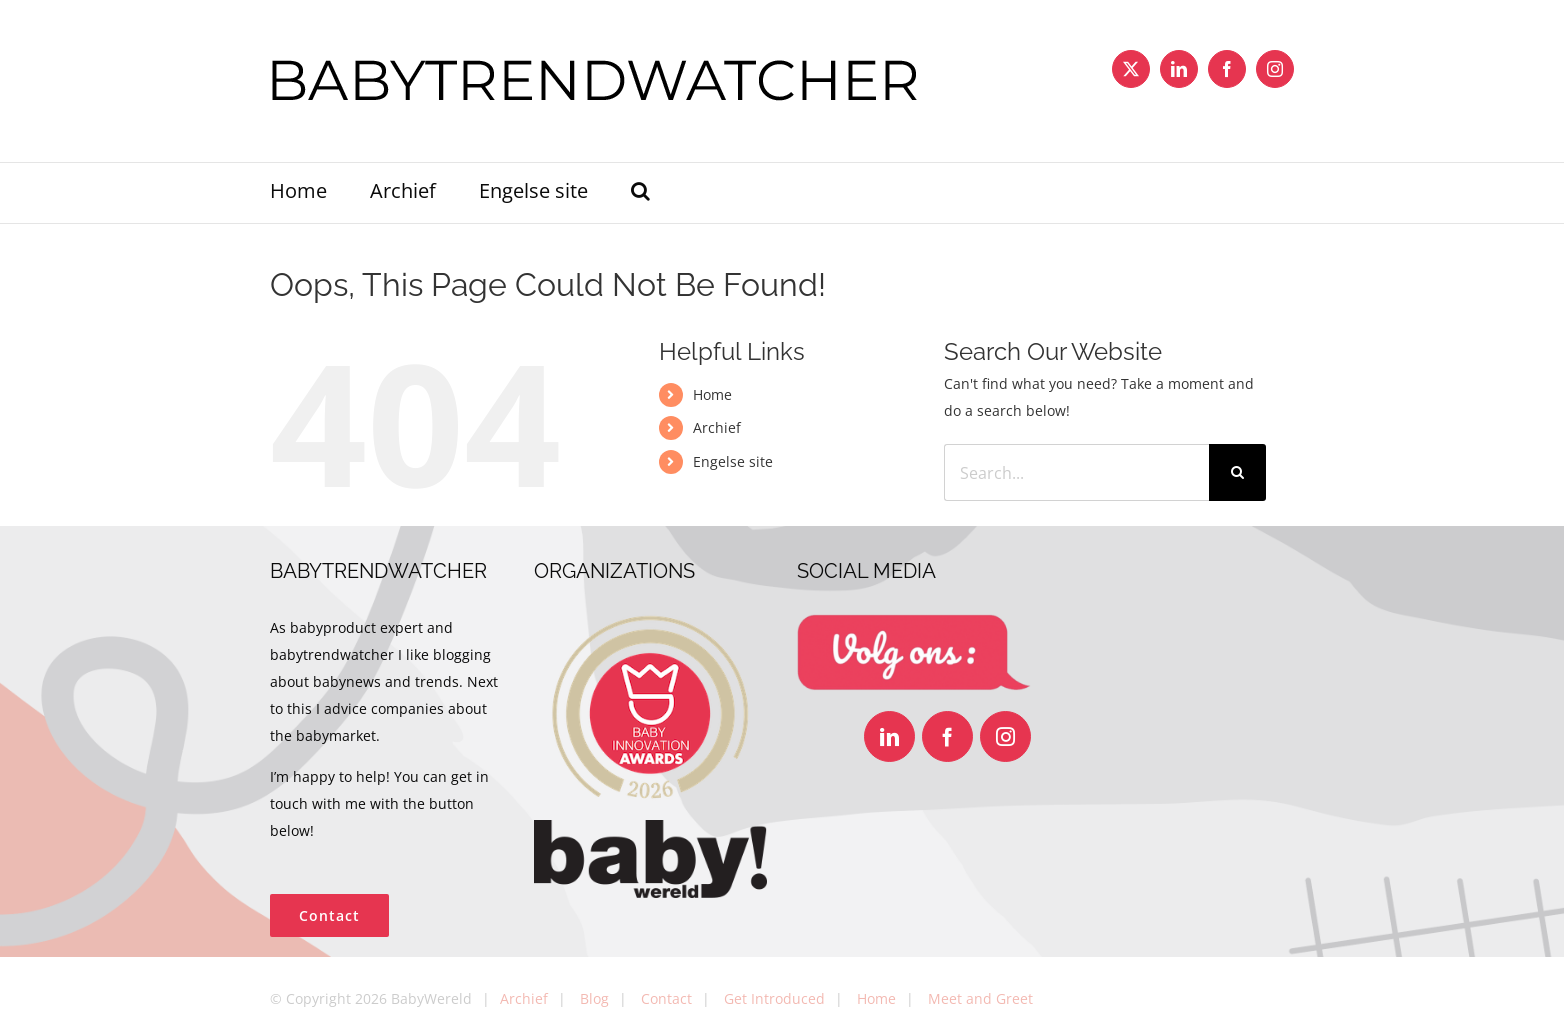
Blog (594, 998)
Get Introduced (774, 998)
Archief (717, 427)
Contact (666, 998)
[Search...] (1076, 472)
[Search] (1237, 472)
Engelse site (733, 461)
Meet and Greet (980, 998)
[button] (640, 193)
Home (712, 394)
